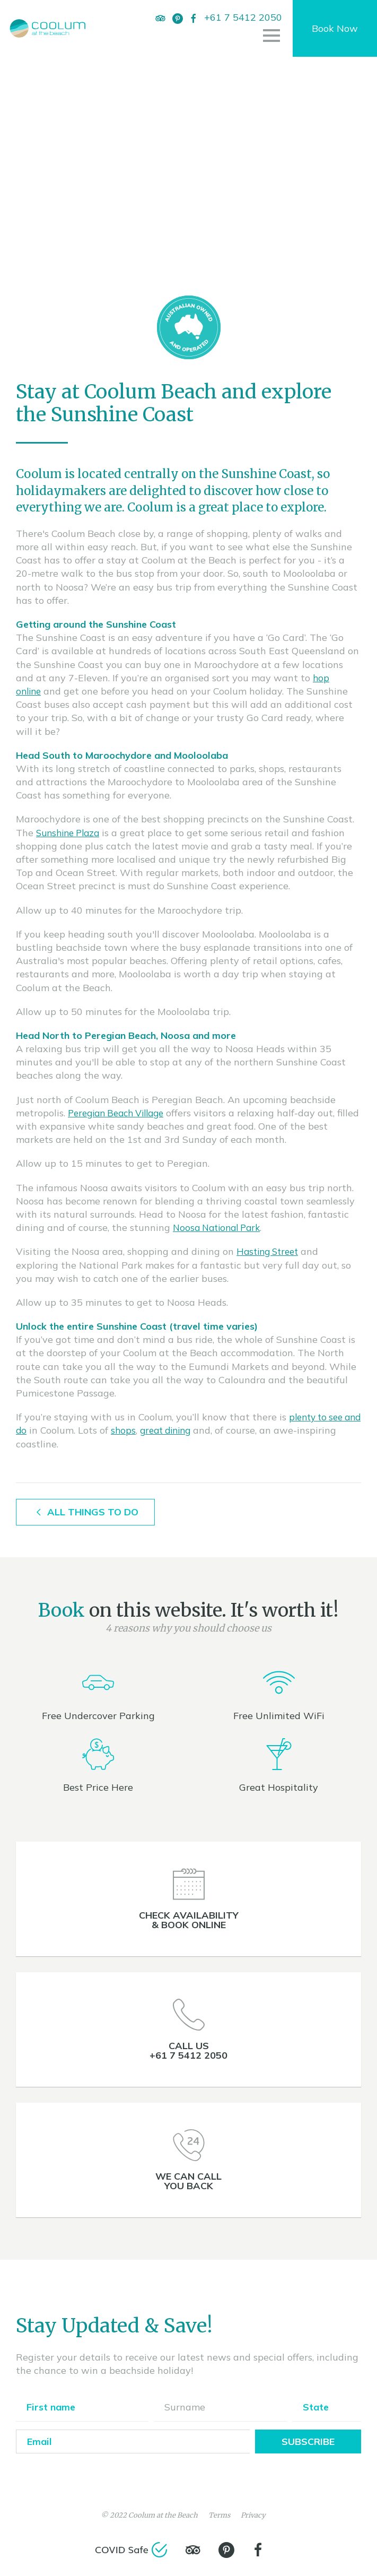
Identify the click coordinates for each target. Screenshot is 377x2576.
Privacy (253, 2515)
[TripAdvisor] (163, 18)
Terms (219, 2515)
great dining (189, 1430)
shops (144, 1430)
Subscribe (308, 2441)
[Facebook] (162, 31)
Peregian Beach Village (121, 1113)
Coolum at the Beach (163, 2515)
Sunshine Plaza (71, 833)
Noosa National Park (220, 1227)
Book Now (335, 35)
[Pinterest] (181, 17)
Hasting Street (270, 1251)
